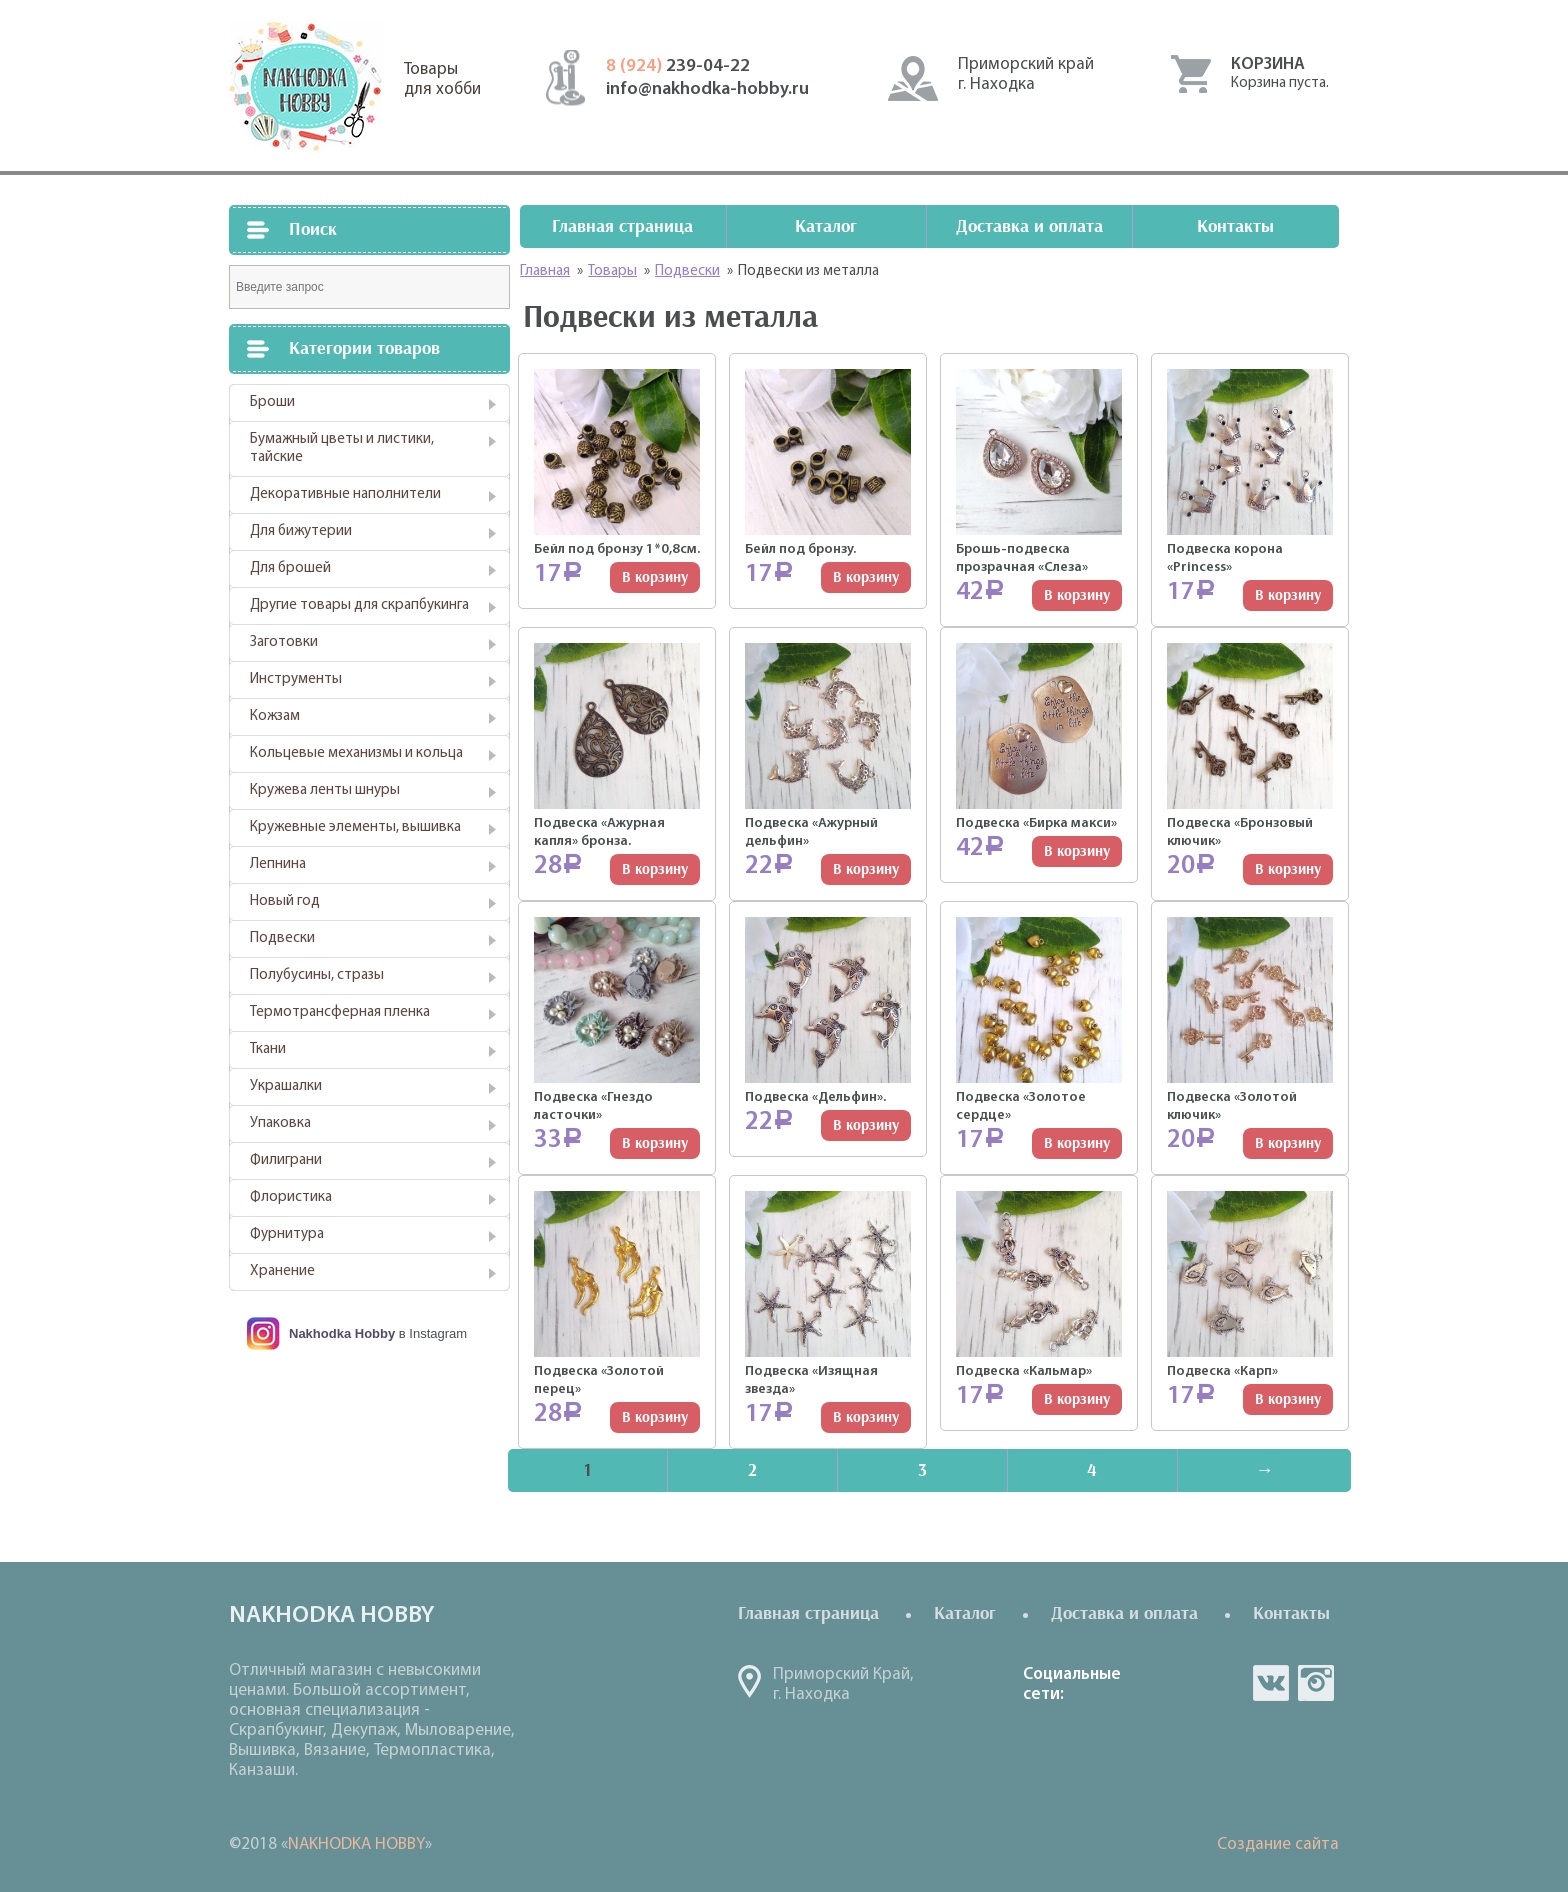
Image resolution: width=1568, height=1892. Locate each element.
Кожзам (275, 716)
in (1316, 1683)
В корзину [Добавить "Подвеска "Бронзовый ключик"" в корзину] (1288, 869)
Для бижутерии (301, 531)
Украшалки (286, 1086)
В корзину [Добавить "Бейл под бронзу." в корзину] (866, 577)
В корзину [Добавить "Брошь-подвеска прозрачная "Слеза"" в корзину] (1077, 595)
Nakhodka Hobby (342, 1333)
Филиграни (286, 1160)
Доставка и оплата (1029, 226)
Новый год (285, 901)
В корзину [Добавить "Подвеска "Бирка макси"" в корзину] (1077, 851)
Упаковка (280, 1123)
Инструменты (296, 679)
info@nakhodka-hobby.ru (707, 89)
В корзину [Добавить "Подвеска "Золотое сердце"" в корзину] (1077, 1143)
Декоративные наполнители (345, 494)
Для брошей (290, 568)
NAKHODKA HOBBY (356, 1844)
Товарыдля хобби (442, 79)
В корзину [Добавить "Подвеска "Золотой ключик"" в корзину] (1288, 1143)
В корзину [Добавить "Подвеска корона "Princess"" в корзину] (1288, 595)
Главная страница (622, 226)
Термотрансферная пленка (340, 1012)
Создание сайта (1278, 1844)
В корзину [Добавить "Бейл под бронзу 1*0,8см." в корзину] (655, 577)
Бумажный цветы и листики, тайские (342, 448)
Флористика (291, 1197)
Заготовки (284, 642)
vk (1271, 1683)
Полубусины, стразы (317, 975)
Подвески (282, 938)
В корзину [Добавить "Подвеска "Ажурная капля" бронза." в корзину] (655, 869)
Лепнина (278, 864)
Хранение (282, 1271)
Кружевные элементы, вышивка (355, 827)
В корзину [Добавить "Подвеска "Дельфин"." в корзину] (866, 1125)
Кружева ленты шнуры (325, 790)
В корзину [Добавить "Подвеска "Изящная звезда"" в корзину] (866, 1417)
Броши (272, 402)
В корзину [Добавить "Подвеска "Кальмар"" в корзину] (1077, 1399)
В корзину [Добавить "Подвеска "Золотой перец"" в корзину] (655, 1417)
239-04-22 (678, 66)
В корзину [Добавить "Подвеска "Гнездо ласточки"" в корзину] (655, 1143)
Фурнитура (287, 1234)
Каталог (826, 226)
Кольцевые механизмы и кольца (356, 753)
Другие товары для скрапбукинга (359, 605)
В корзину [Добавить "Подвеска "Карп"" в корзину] (1288, 1399)
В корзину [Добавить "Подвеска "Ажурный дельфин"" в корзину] (866, 869)
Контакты (1235, 226)
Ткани (268, 1049)
